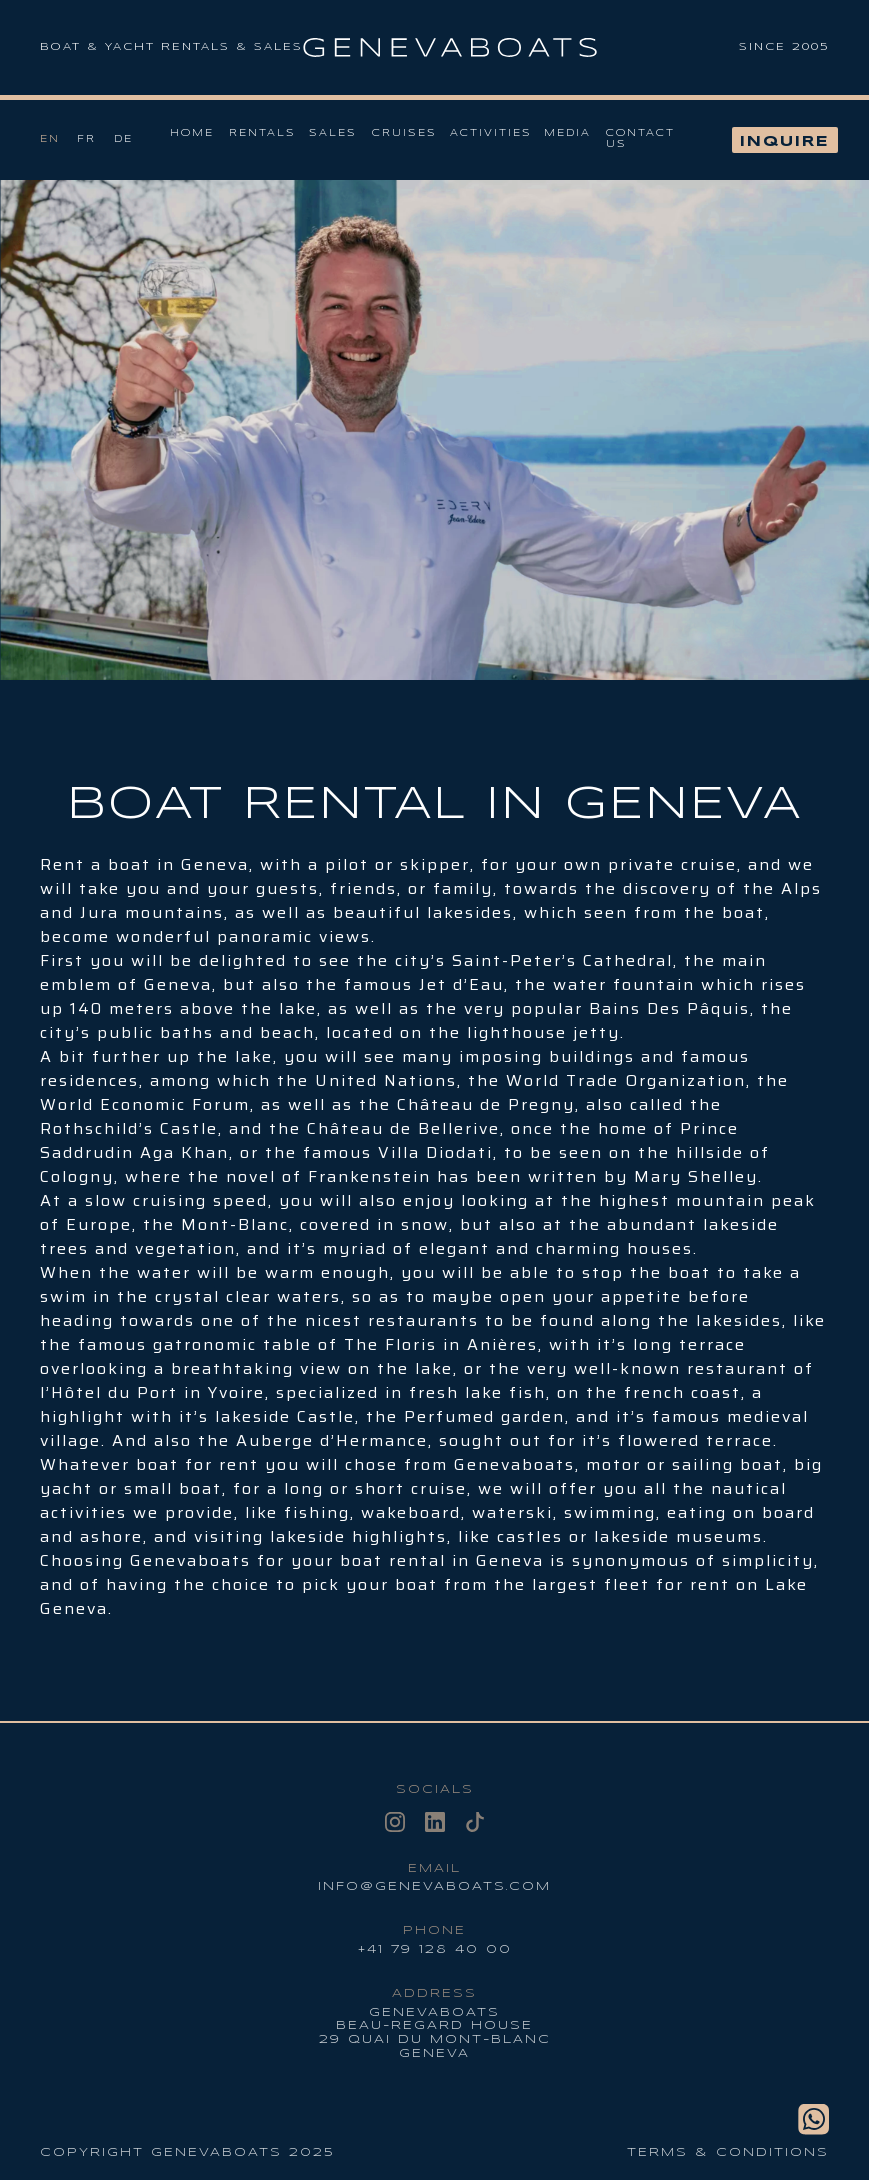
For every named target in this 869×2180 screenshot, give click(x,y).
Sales (333, 133)
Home (192, 133)
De (123, 139)
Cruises (404, 133)
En (50, 139)
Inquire (785, 142)
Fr (86, 139)
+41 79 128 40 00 (435, 1949)
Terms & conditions (728, 2152)
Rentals (262, 133)
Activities (491, 133)
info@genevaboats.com (434, 1886)
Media (567, 133)
